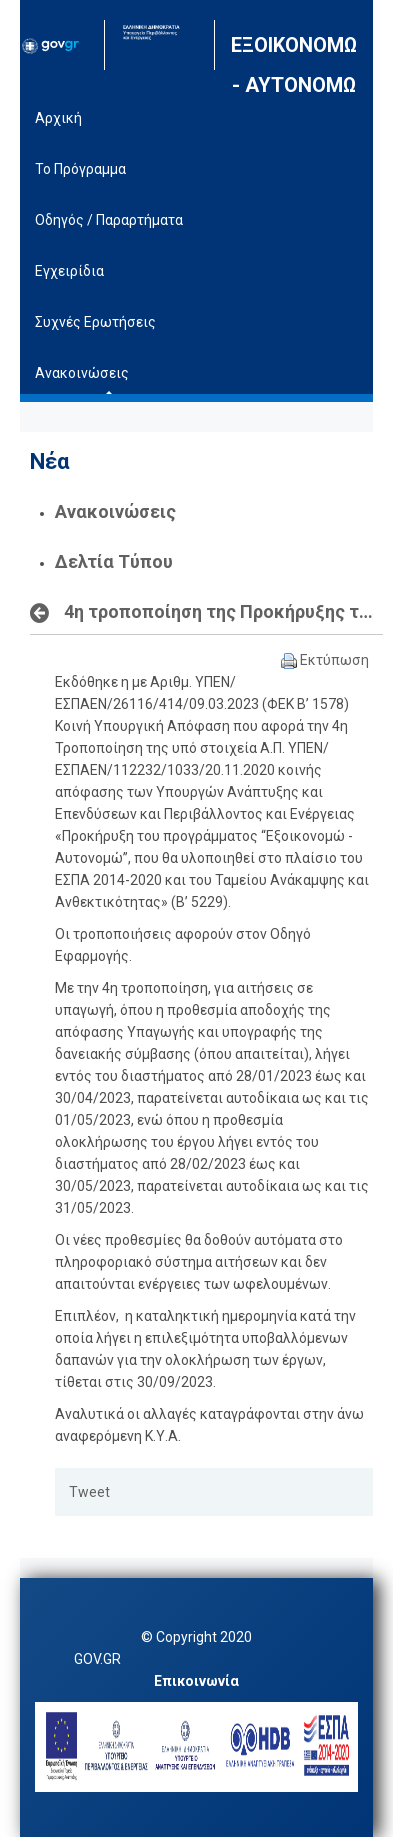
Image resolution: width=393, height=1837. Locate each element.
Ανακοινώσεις (115, 511)
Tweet (89, 1492)
